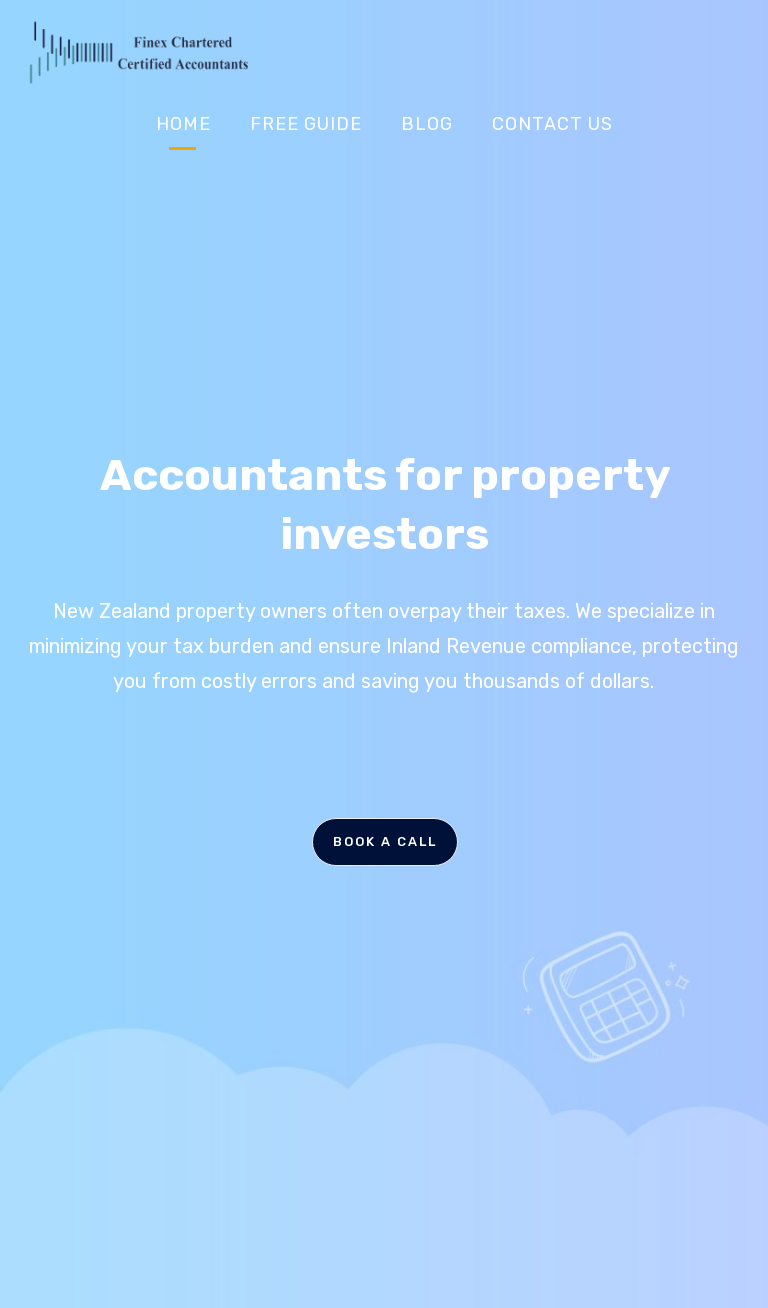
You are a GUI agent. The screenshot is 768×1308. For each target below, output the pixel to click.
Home (183, 124)
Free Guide (306, 124)
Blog (427, 124)
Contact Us (552, 124)
